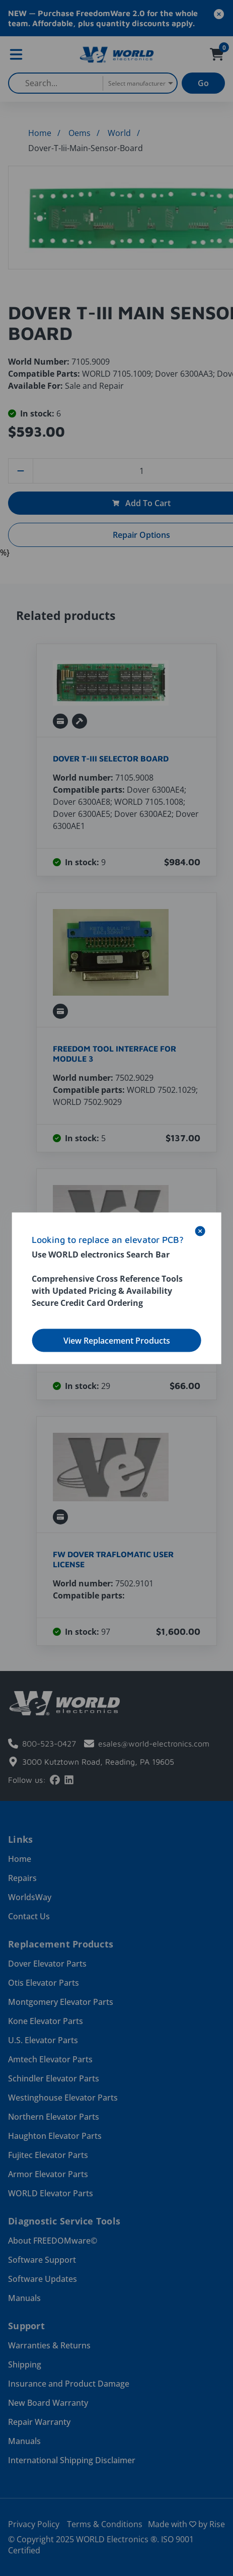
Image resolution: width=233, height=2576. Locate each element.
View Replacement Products (116, 1340)
